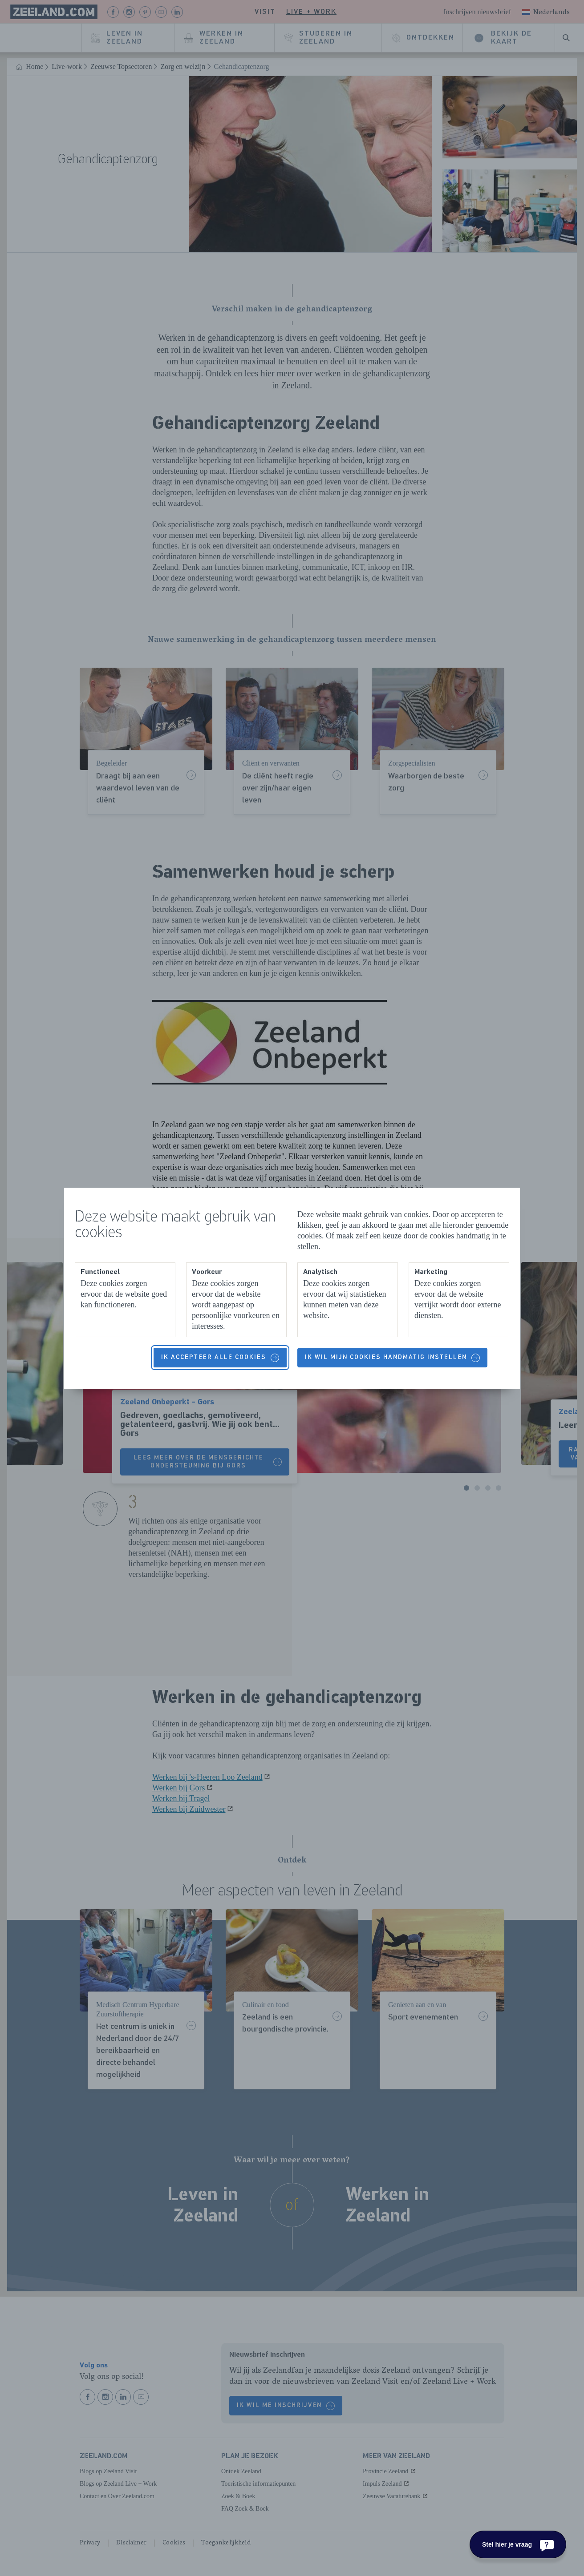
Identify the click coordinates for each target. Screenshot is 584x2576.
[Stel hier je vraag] (518, 2544)
